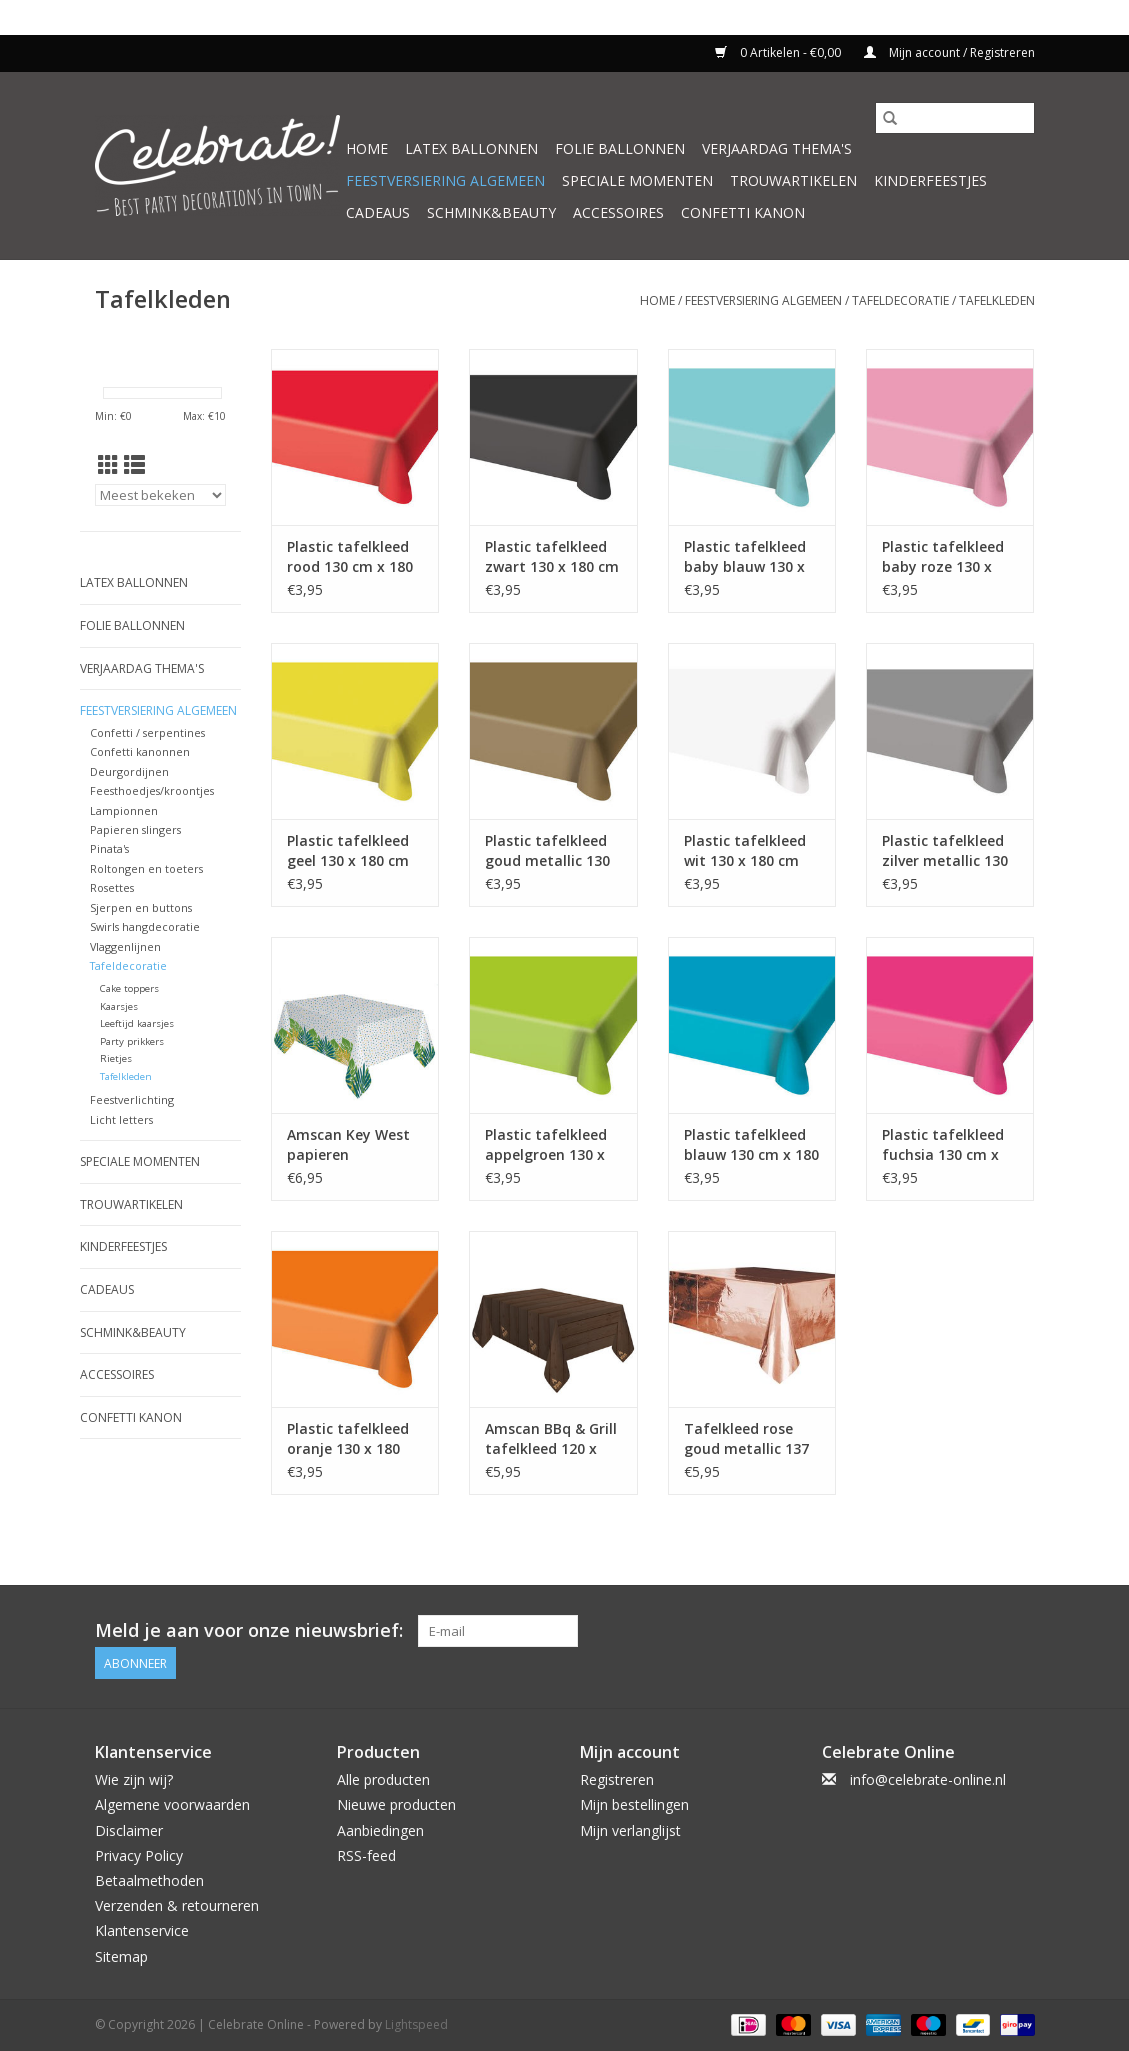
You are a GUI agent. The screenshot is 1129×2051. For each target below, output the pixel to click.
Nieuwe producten (396, 1804)
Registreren (617, 1779)
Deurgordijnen (129, 771)
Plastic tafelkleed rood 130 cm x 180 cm (350, 557)
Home (367, 148)
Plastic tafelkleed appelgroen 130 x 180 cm (546, 1145)
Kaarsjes (119, 1006)
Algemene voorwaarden (172, 1804)
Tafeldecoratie (900, 300)
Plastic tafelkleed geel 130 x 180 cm (348, 850)
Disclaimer (129, 1830)
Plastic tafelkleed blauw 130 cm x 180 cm (751, 1145)
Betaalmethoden (149, 1880)
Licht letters (121, 1119)
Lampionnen (124, 810)
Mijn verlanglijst (630, 1830)
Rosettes (112, 887)
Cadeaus (378, 212)
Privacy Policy (139, 1855)
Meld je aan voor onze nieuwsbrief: (249, 1630)
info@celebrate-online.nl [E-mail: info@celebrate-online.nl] (928, 1779)
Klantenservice (142, 1930)
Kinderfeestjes (930, 180)
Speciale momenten (637, 180)
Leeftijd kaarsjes (137, 1023)
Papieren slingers (135, 829)
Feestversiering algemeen (445, 180)
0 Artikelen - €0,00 (779, 52)
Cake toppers (129, 988)
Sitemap (121, 1956)
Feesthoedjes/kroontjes (152, 790)
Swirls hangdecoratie (145, 926)
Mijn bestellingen (634, 1804)
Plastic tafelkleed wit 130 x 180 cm (745, 850)
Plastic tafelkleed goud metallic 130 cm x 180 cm (547, 851)
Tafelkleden (997, 300)
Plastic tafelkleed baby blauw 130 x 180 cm (745, 557)
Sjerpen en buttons (141, 907)
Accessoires (618, 212)
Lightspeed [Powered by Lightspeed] (416, 2024)
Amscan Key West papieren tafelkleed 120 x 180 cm (348, 1145)
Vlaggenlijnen (125, 946)
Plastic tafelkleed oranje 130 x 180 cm (348, 1439)
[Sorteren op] (161, 495)
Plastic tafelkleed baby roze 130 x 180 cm (943, 557)
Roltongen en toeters (146, 868)
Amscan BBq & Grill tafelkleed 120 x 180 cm (551, 1439)
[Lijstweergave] (134, 465)
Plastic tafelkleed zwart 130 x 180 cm (552, 556)
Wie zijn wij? (134, 1779)
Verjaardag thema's (777, 148)
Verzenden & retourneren (177, 1905)
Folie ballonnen (620, 148)
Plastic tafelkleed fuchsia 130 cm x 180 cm (943, 1145)
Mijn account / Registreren (949, 52)
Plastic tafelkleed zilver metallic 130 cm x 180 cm (945, 851)
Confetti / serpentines (147, 732)
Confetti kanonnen (140, 751)
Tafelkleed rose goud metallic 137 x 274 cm (746, 1439)
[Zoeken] (955, 118)
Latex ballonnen (471, 148)
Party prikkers (132, 1041)
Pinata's (109, 848)
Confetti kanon (743, 212)
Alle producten (383, 1779)
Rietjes (116, 1058)
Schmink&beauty (491, 212)
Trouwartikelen (793, 180)
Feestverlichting (132, 1099)
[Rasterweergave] (108, 465)
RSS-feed (366, 1855)
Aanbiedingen (380, 1830)
